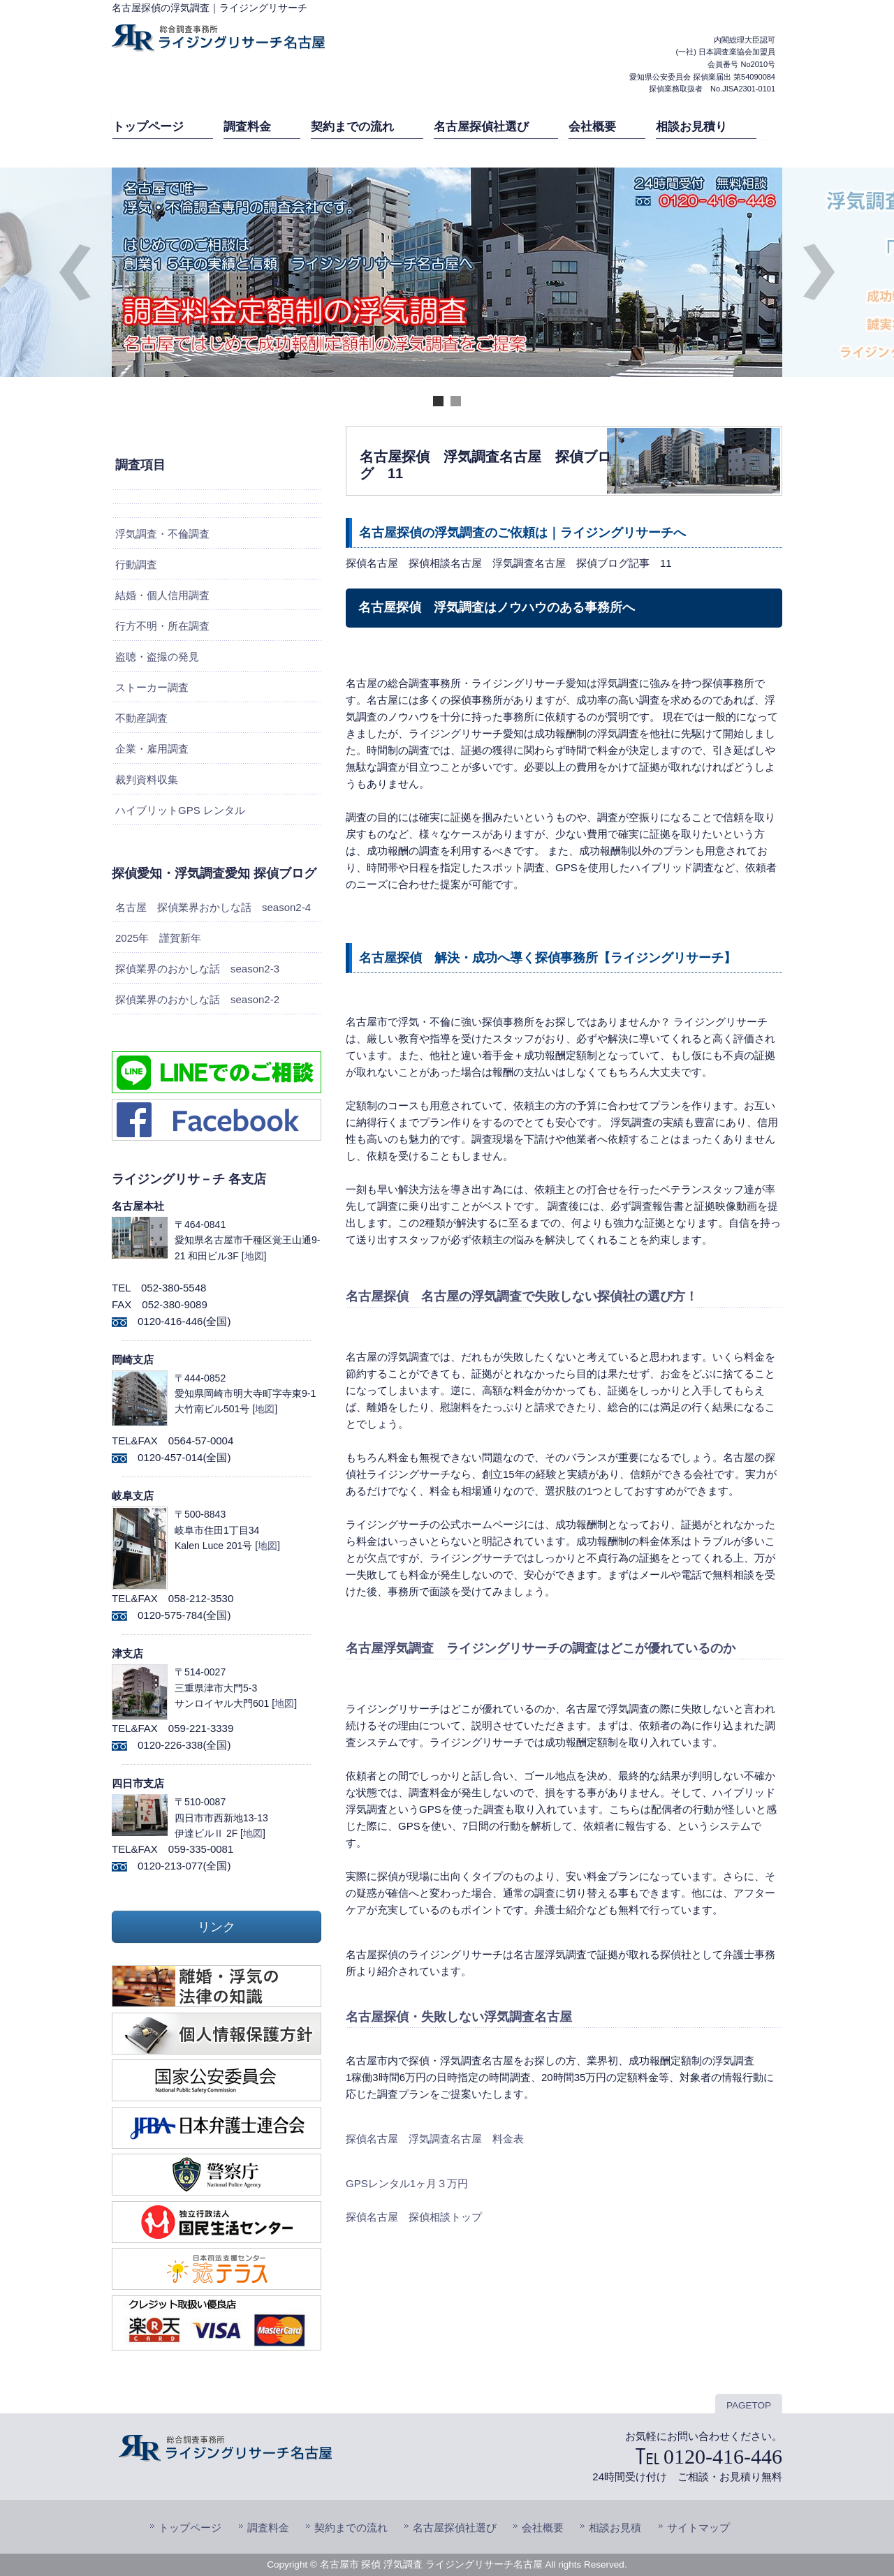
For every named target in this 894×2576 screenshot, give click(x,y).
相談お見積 (615, 2527)
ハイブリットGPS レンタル (180, 810)
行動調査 (136, 564)
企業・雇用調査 (152, 749)
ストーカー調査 (152, 687)
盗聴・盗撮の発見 (157, 656)
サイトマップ (698, 2527)
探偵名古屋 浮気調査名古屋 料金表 (435, 2139)
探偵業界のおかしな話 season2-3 (197, 969)
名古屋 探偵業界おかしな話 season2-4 (213, 907)
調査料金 (268, 2527)
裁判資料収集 (146, 779)
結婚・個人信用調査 (162, 595)
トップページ (190, 2527)
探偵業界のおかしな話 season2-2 (197, 999)
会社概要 (543, 2527)
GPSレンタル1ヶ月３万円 (407, 2183)
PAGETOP (748, 2405)
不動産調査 (141, 718)
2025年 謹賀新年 (158, 938)
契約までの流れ (351, 2527)
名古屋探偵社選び (455, 2527)
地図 (254, 1255)
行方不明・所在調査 (162, 626)
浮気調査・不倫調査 (162, 534)
